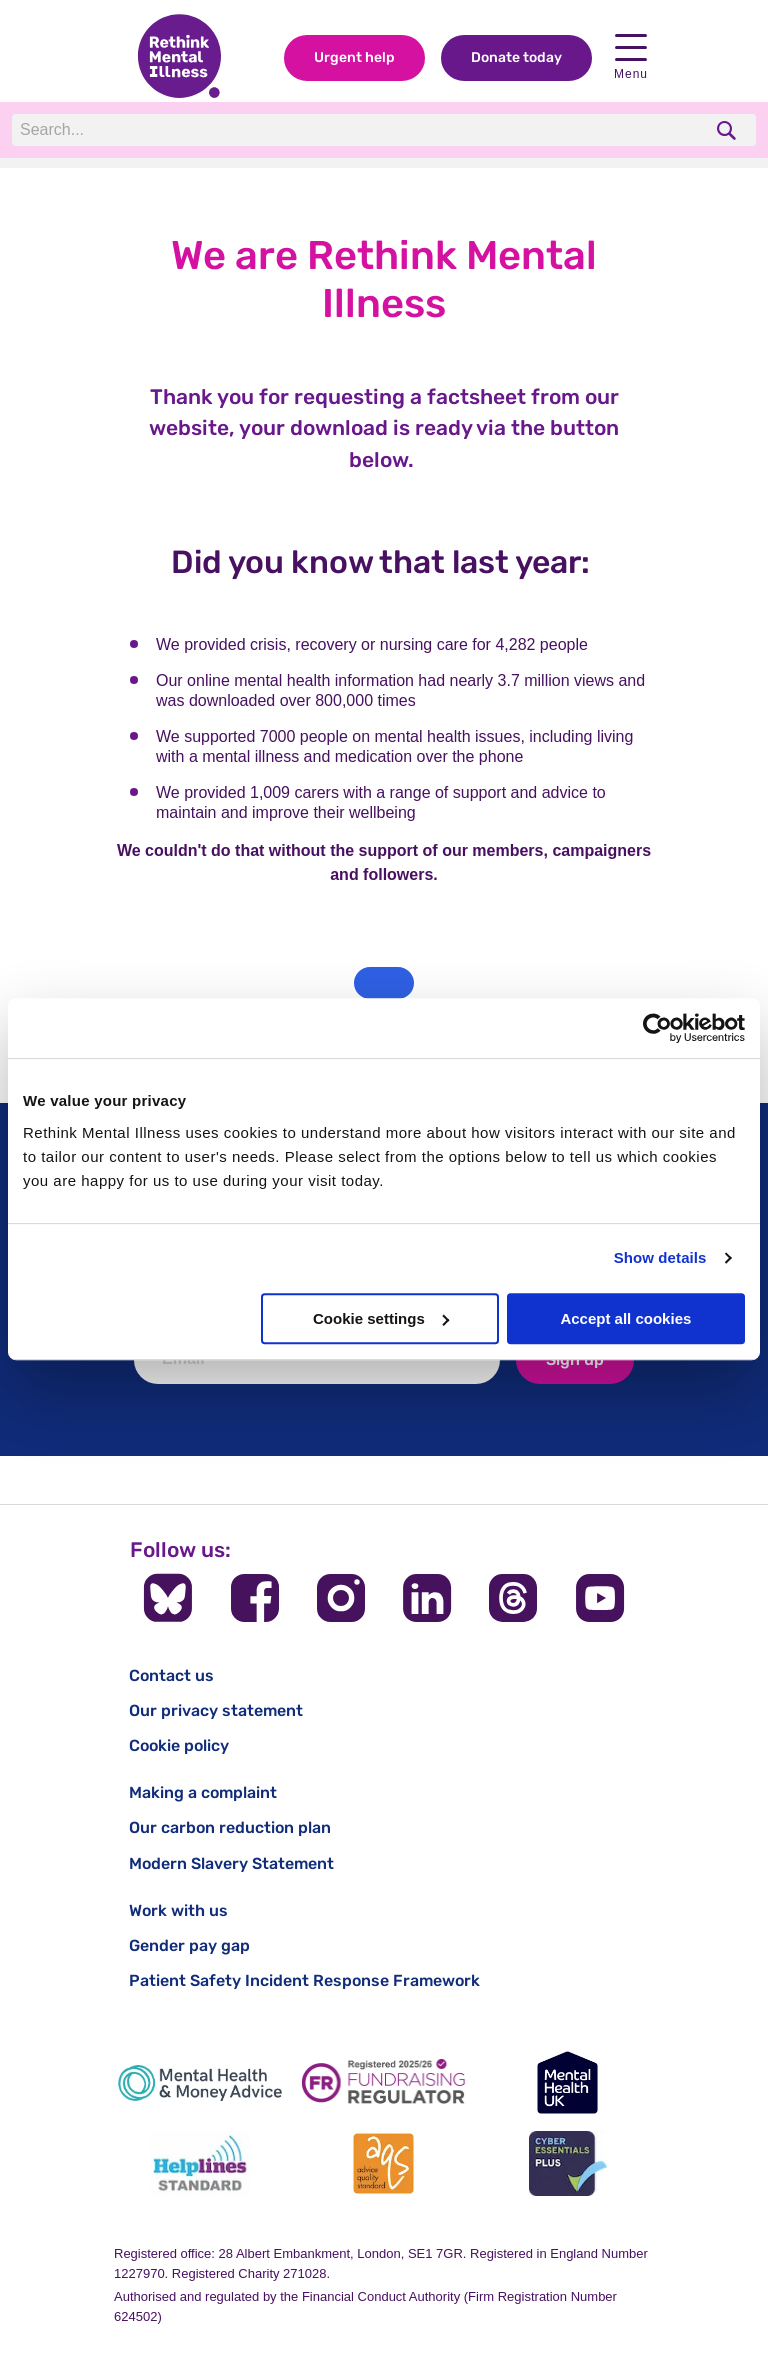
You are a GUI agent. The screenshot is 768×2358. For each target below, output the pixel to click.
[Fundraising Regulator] (384, 2082)
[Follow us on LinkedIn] (427, 1598)
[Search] (287, 131)
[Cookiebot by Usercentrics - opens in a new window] (657, 1028)
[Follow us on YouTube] (600, 1598)
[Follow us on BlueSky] (168, 1598)
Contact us (171, 1675)
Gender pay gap (189, 1945)
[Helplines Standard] (200, 2163)
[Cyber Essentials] (568, 2163)
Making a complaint (203, 1792)
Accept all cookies (625, 1318)
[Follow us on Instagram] (341, 1598)
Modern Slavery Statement (231, 1863)
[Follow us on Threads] (513, 1598)
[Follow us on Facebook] (255, 1598)
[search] (728, 130)
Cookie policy (179, 1745)
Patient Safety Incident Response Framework (304, 1980)
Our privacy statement (216, 1710)
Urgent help (354, 58)
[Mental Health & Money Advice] (200, 2082)
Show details (660, 1257)
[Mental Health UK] (568, 2082)
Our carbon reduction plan (230, 1827)
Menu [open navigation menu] (631, 58)
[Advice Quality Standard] (384, 2163)
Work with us (178, 1910)
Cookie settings (381, 1318)
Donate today (516, 58)
